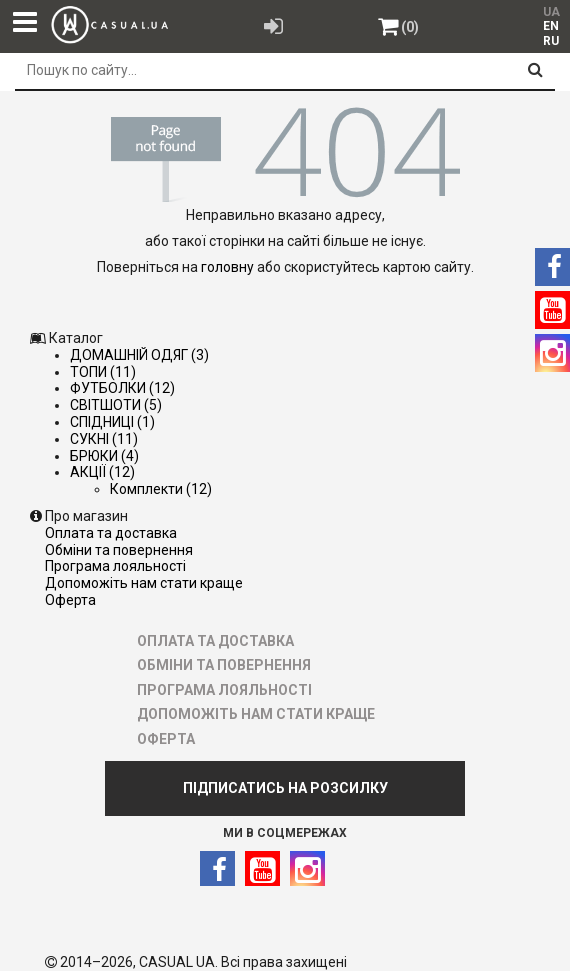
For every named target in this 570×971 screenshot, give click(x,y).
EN (551, 26)
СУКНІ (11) (104, 439)
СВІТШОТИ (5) (116, 405)
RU (551, 41)
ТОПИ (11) (103, 372)
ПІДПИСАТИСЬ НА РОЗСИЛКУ (285, 788)
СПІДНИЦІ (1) (112, 422)
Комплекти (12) (161, 489)
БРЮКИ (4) (104, 456)
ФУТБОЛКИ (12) (122, 388)
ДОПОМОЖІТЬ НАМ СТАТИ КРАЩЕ (144, 583)
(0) (410, 27)
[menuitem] (551, 26)
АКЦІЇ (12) (102, 472)
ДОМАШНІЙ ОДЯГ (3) (139, 355)
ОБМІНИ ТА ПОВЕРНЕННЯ (119, 550)
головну (227, 267)
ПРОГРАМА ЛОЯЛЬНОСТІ (115, 566)
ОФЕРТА (70, 600)
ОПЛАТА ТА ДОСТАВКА (111, 533)
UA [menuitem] (551, 12)
